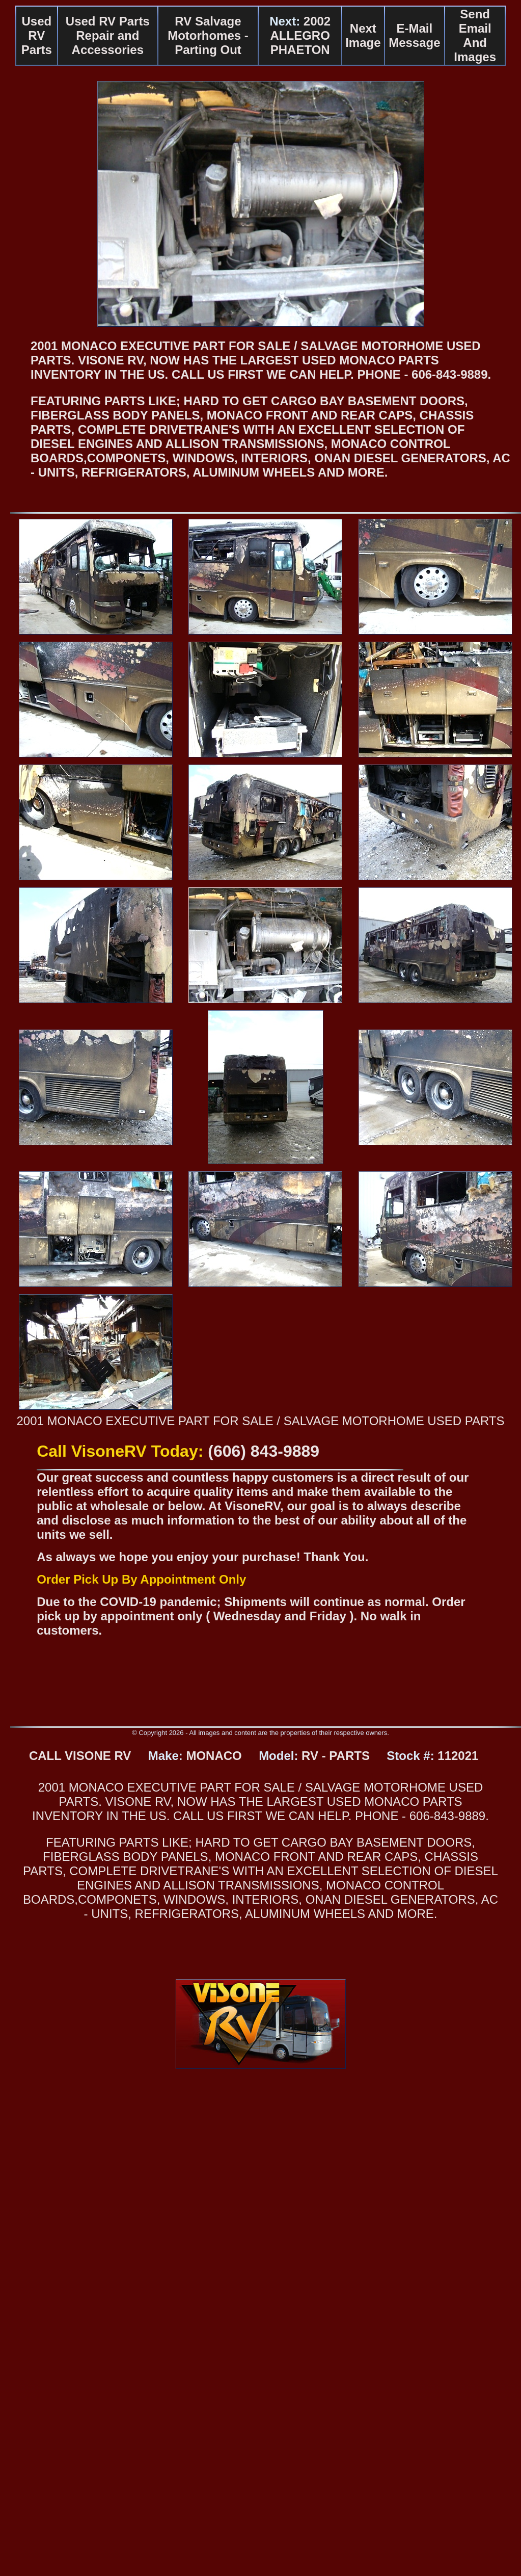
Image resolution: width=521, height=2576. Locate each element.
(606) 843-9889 (263, 1451)
